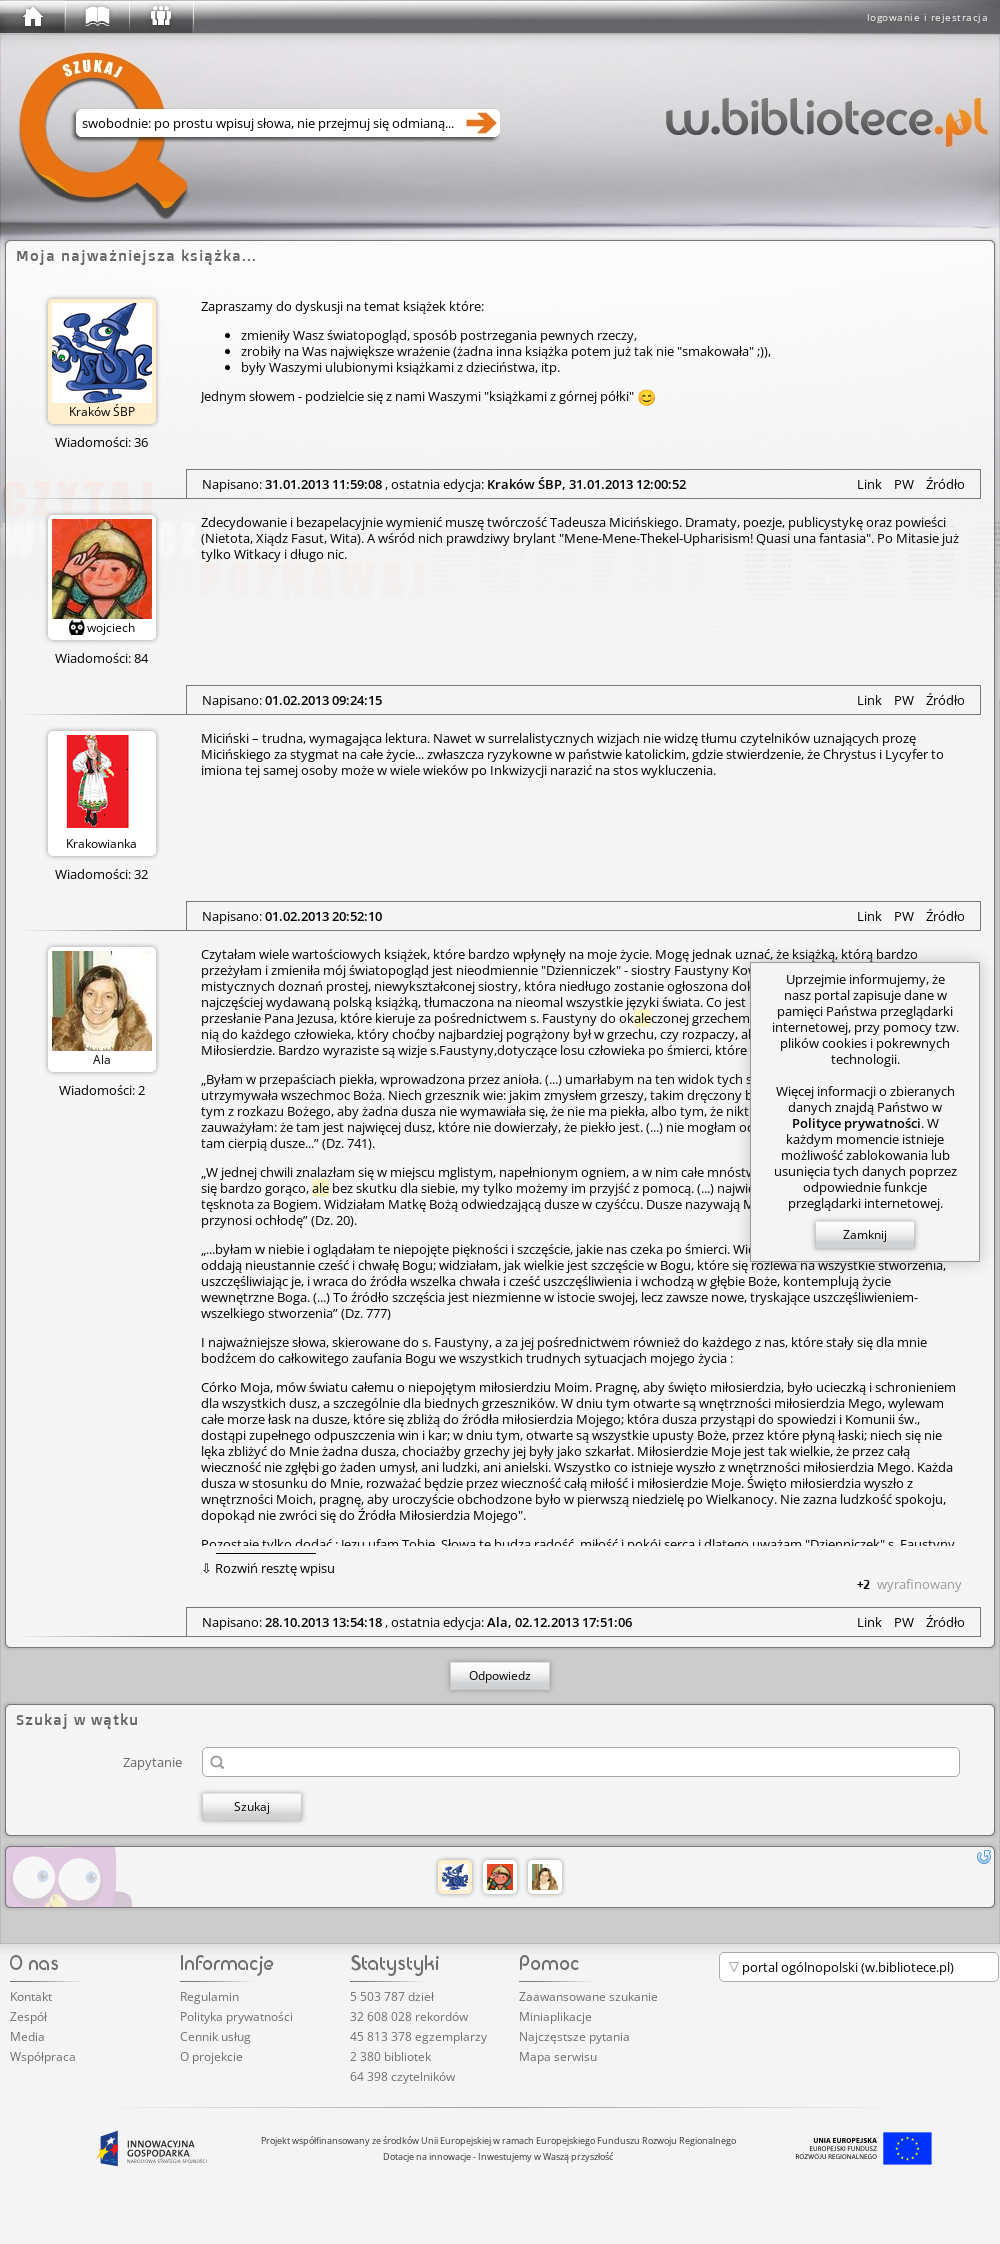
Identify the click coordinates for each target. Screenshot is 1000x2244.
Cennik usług (215, 2036)
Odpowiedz (500, 1675)
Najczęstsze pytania (574, 2036)
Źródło (945, 484)
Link (869, 484)
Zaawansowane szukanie (588, 1996)
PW (904, 484)
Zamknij (865, 1234)
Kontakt (31, 1996)
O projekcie (211, 2056)
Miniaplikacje (555, 2016)
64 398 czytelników (402, 2076)
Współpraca (43, 2056)
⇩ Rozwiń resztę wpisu (268, 1568)
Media (27, 2036)
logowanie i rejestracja (928, 17)
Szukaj (252, 1806)
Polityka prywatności (236, 2016)
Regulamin (209, 1996)
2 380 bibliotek (390, 2056)
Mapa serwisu (558, 2056)
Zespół (28, 2016)
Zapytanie (152, 1761)
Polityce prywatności (856, 1123)
